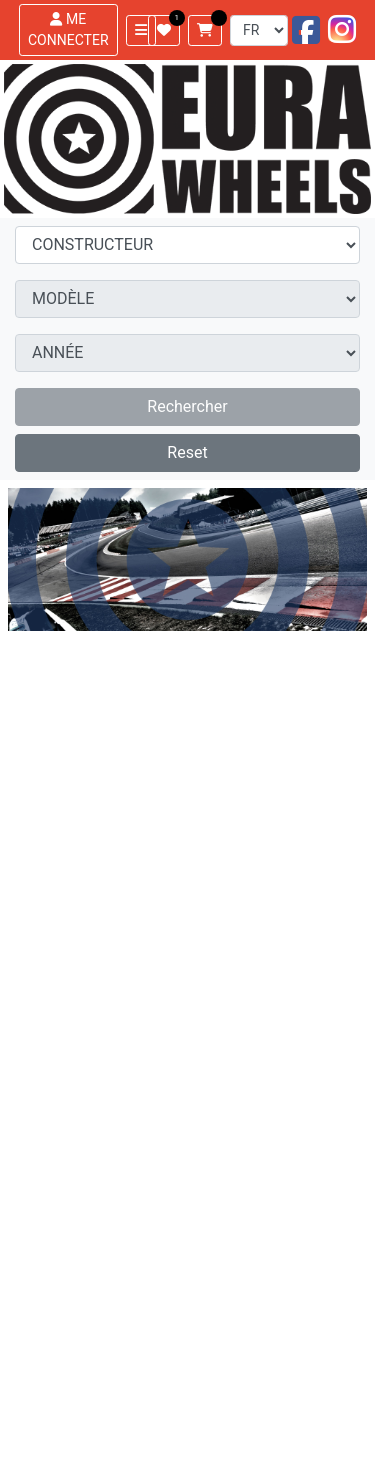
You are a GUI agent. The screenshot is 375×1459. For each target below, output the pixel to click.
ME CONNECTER (68, 29)
